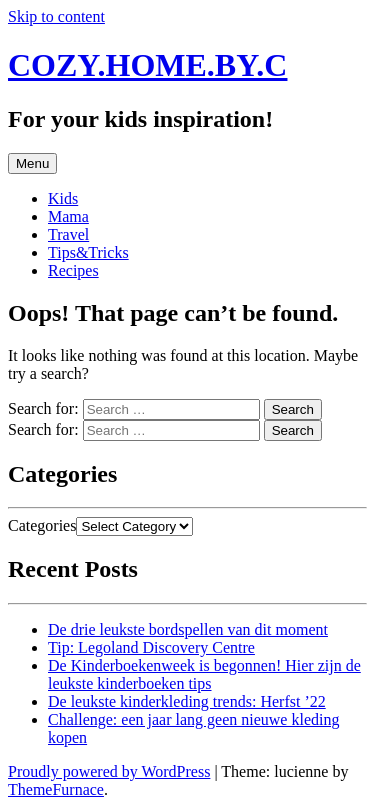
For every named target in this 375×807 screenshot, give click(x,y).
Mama (68, 216)
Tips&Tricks (88, 252)
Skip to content (56, 16)
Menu (32, 163)
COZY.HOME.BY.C (147, 65)
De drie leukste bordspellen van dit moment (188, 629)
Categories (42, 525)
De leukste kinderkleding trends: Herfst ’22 (187, 701)
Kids (63, 198)
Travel (68, 234)
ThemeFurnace (56, 789)
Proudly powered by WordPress (109, 771)
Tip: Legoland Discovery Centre (151, 647)
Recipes (73, 270)
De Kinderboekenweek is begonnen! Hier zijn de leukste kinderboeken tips (204, 674)
